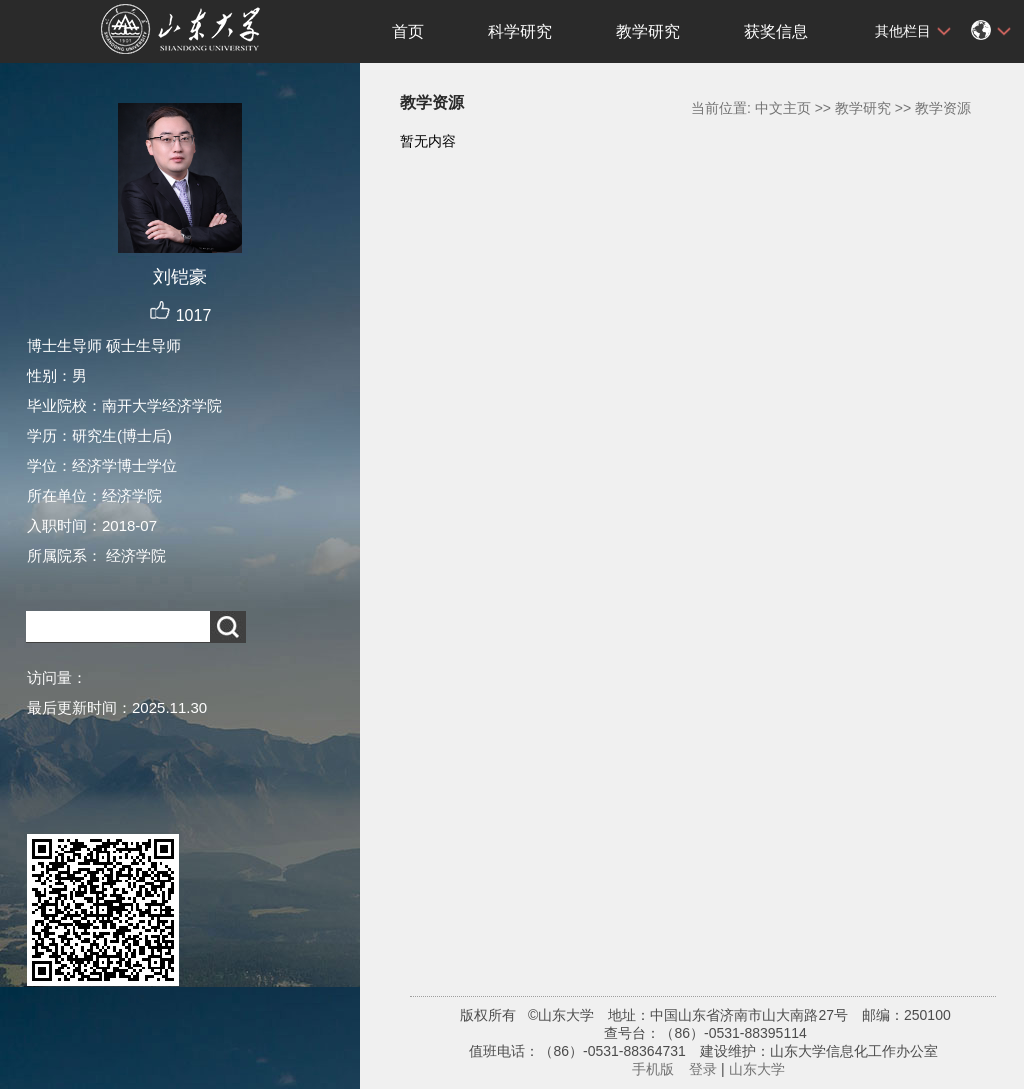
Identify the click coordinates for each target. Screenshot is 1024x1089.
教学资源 (943, 108)
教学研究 (648, 31)
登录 (703, 1069)
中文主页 (783, 108)
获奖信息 (776, 31)
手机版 (653, 1069)
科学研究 (520, 31)
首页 (408, 31)
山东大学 (757, 1069)
